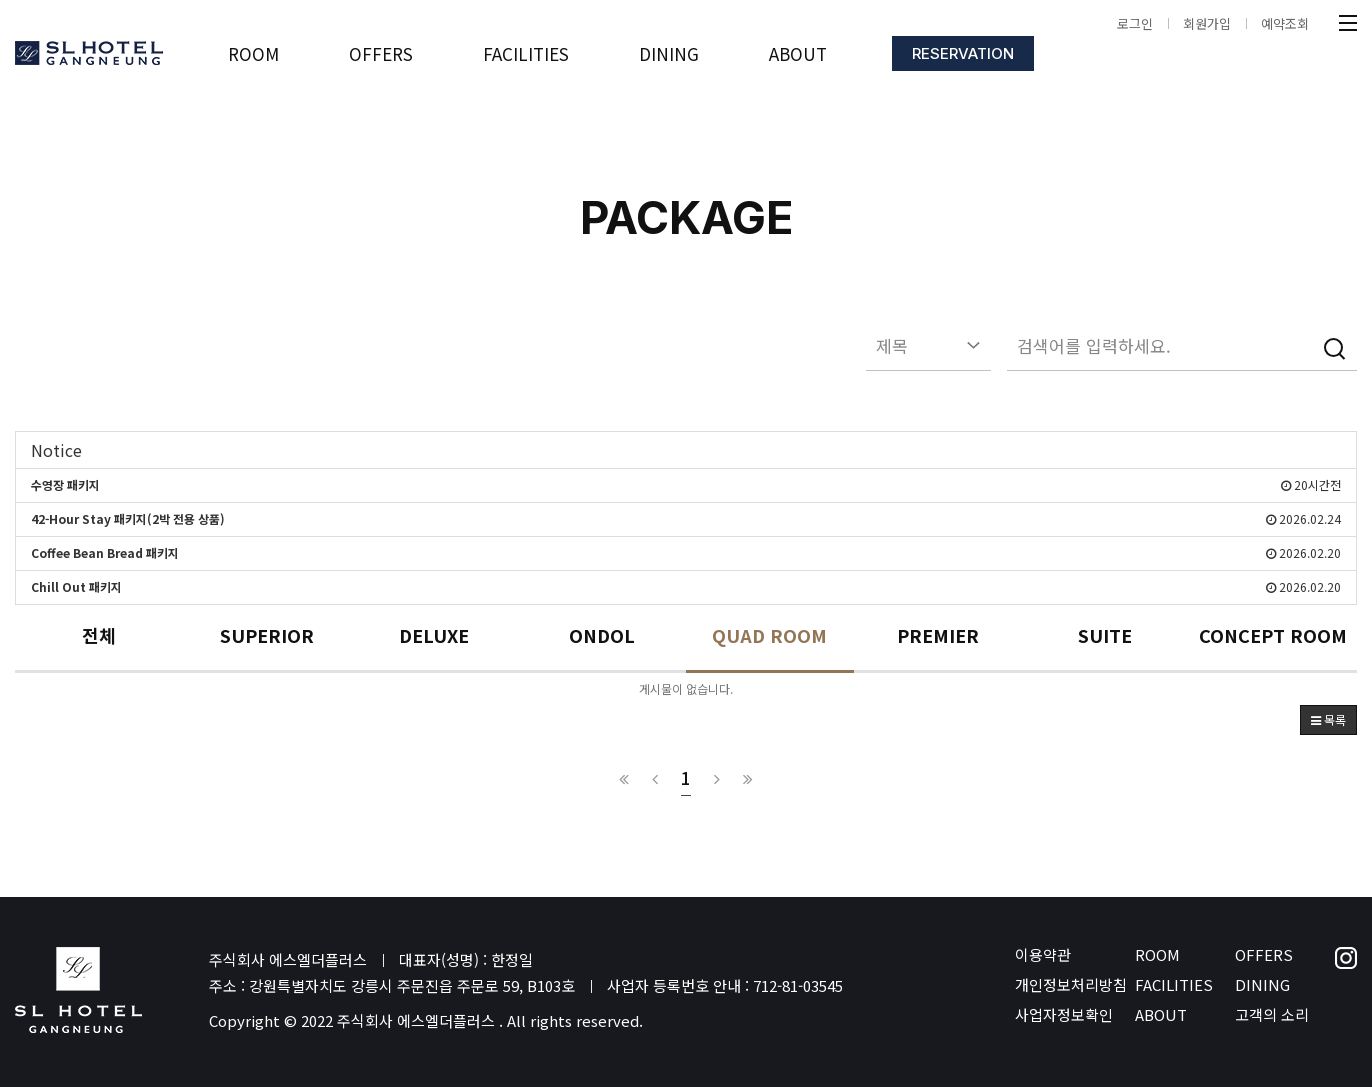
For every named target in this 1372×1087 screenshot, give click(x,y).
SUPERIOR (267, 636)
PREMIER (938, 636)
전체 (99, 636)
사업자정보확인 (1064, 1014)
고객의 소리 (1272, 1014)
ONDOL (602, 636)
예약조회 (1285, 23)
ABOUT (1161, 1014)
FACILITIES (1174, 984)
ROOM (1157, 954)
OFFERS (1264, 954)
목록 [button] (1328, 719)
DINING (1262, 984)
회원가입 (1207, 23)
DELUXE (434, 636)
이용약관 (1043, 954)
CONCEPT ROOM (1273, 636)
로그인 (1135, 23)
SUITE (1105, 636)
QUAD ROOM (769, 636)
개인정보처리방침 (1071, 984)
